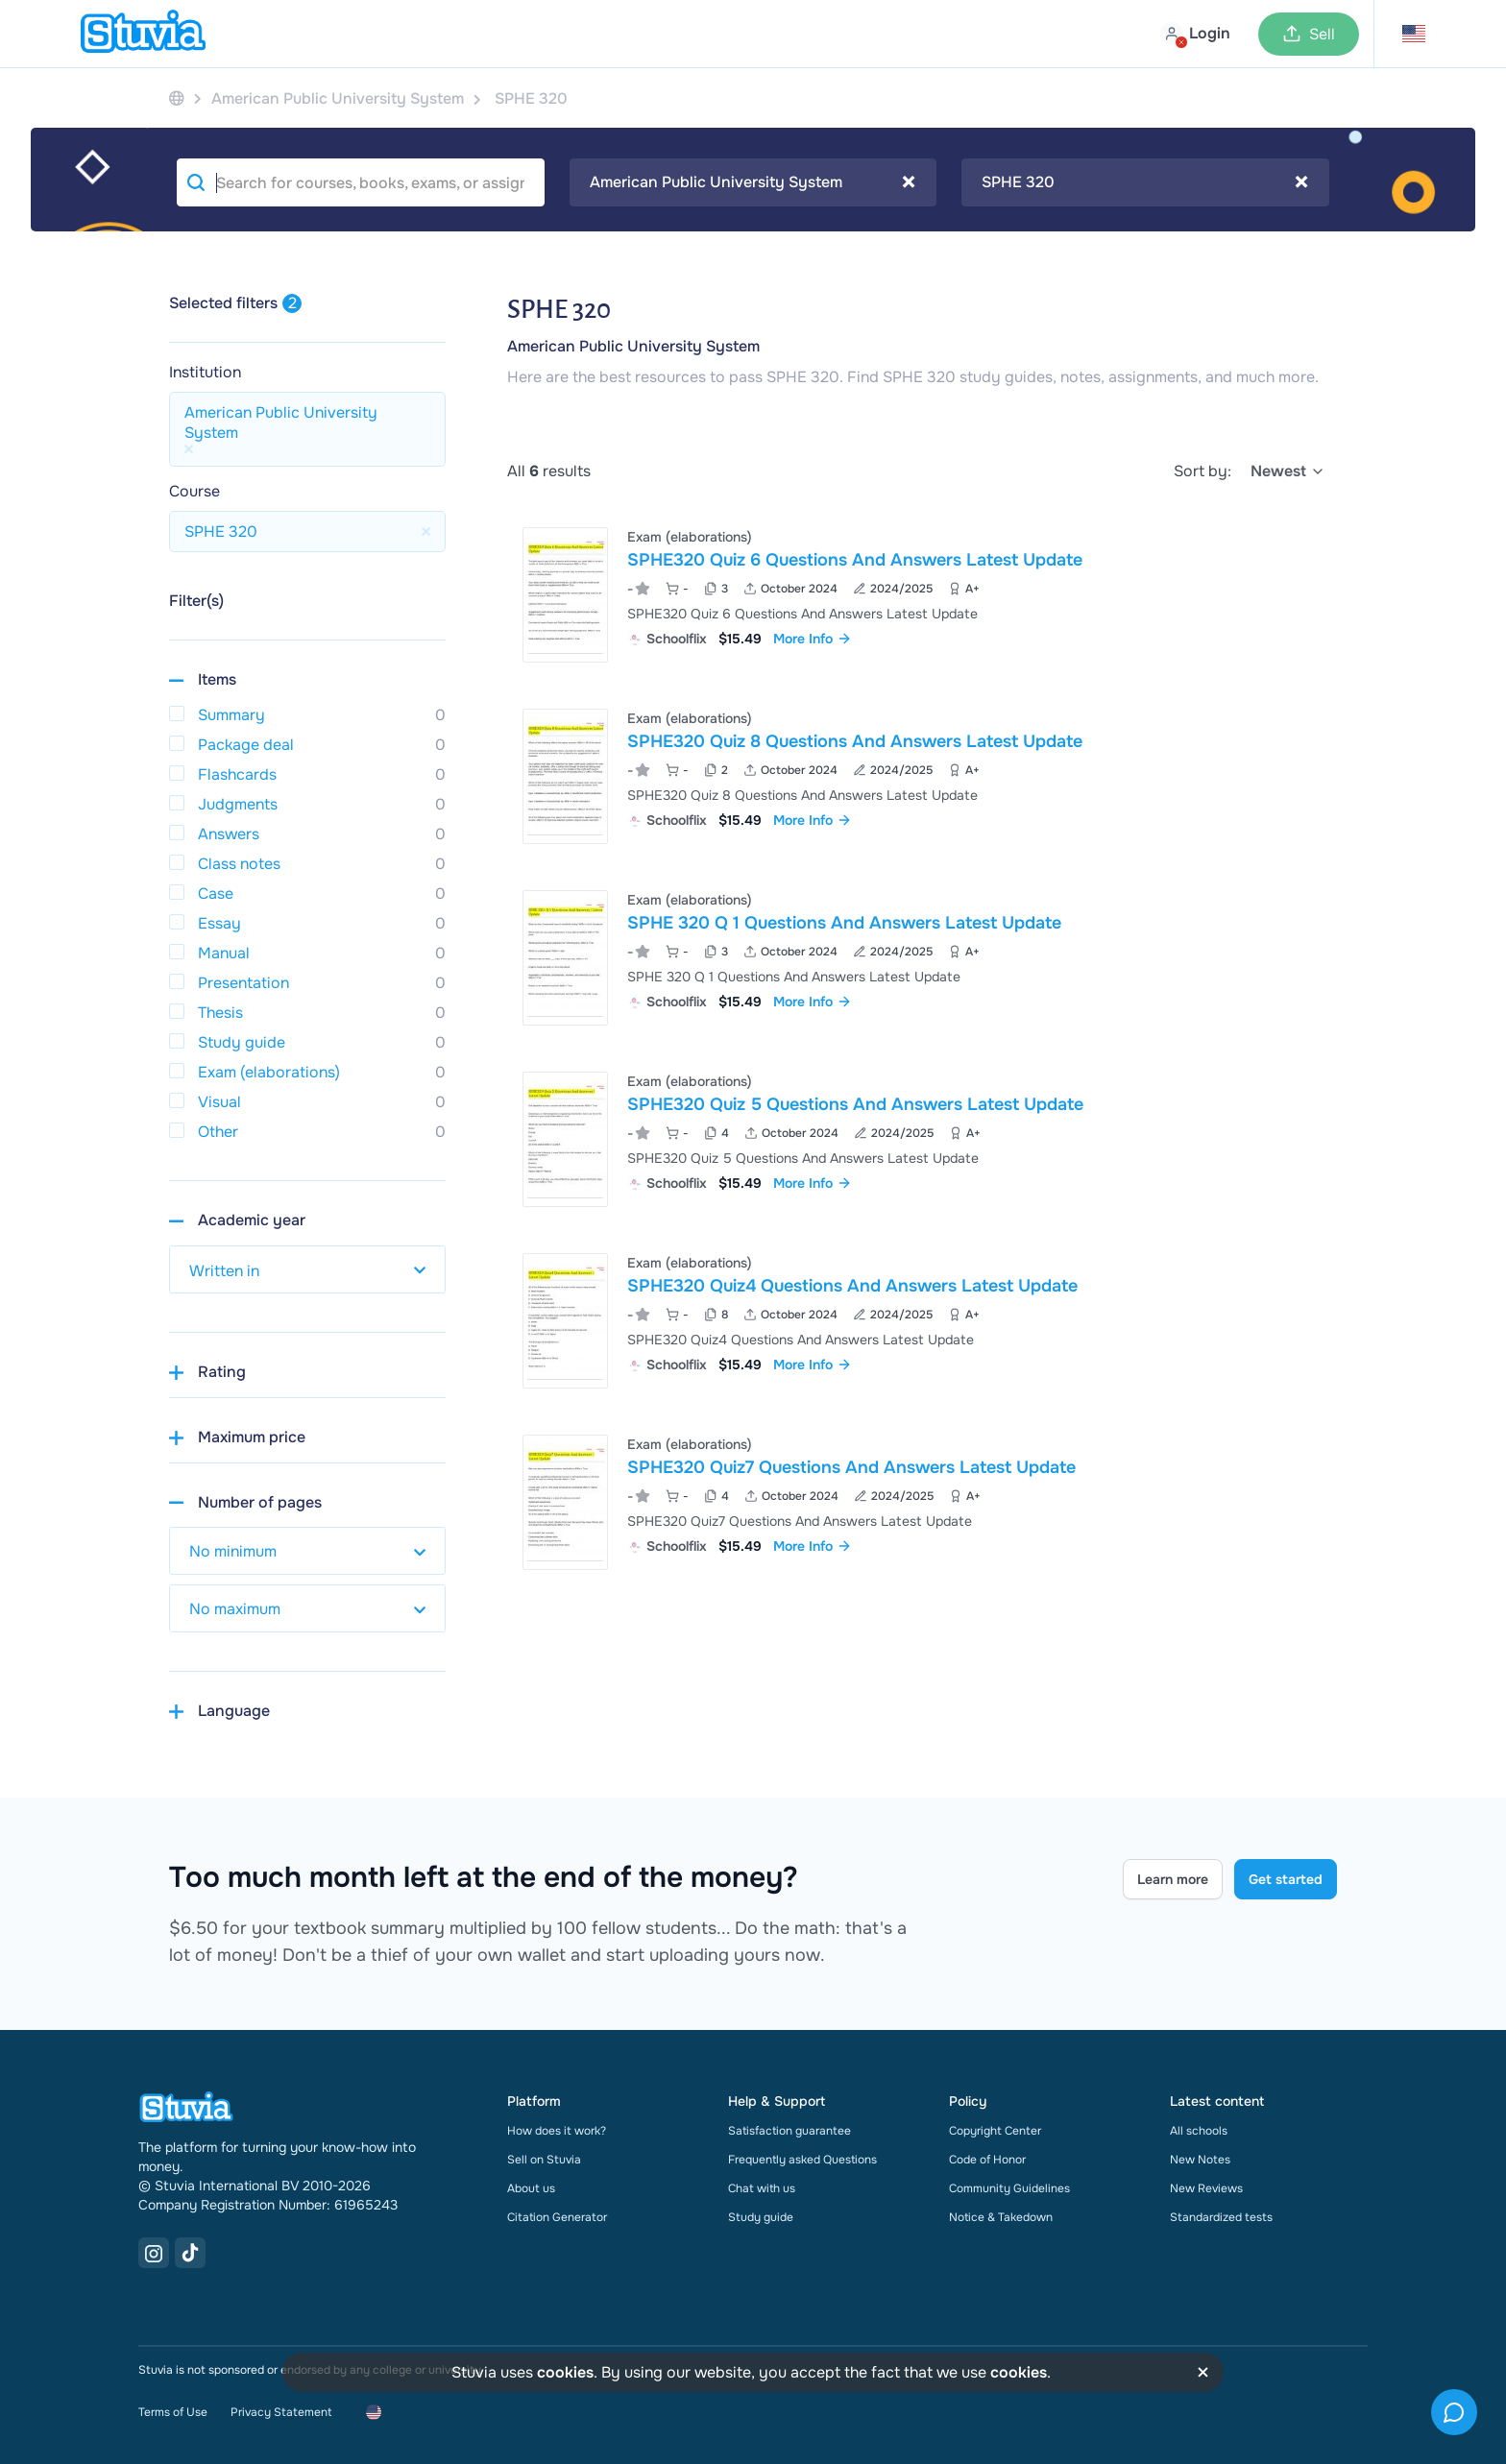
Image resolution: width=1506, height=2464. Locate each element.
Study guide (760, 2217)
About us (531, 2188)
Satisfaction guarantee (789, 2130)
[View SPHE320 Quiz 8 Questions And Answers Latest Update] (922, 776)
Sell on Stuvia (544, 2159)
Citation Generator (557, 2217)
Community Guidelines (1009, 2188)
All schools (1198, 2130)
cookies (565, 2372)
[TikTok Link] (190, 2252)
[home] (143, 34)
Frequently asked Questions (802, 2159)
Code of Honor (987, 2159)
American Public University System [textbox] (753, 182)
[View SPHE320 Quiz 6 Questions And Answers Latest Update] (922, 595)
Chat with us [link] (761, 2188)
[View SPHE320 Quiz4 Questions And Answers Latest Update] (922, 1321)
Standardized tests (1221, 2217)
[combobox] (753, 182)
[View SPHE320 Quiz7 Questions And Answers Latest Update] (922, 1502)
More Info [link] (812, 638)
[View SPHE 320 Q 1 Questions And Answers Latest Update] (922, 958)
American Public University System (633, 346)
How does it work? (556, 2130)
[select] (1288, 471)
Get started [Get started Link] (1286, 1879)
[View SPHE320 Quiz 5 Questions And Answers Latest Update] (922, 1139)
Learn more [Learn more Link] (1172, 1879)
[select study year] (307, 1269)
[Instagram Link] (153, 2252)
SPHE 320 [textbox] (1145, 182)
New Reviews (1206, 2188)
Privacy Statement (281, 2412)
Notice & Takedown (1001, 2217)
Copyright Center (995, 2130)
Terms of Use (172, 2412)
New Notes (1200, 2159)
